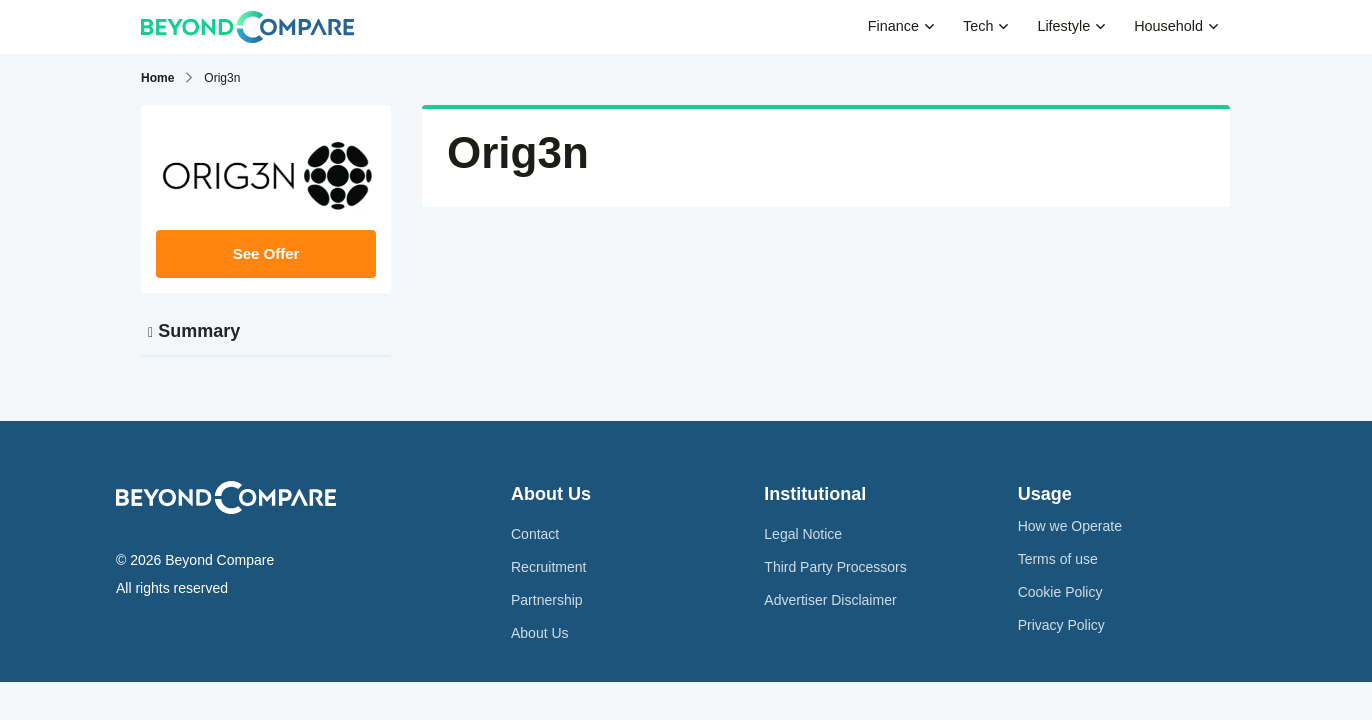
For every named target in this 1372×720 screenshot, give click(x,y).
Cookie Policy (1060, 592)
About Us (540, 633)
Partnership (547, 600)
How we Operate (1070, 526)
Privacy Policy (1061, 625)
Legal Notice (803, 534)
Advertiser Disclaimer (830, 600)
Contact (535, 534)
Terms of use (1058, 559)
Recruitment (548, 567)
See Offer (266, 253)
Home (157, 78)
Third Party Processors (835, 567)
